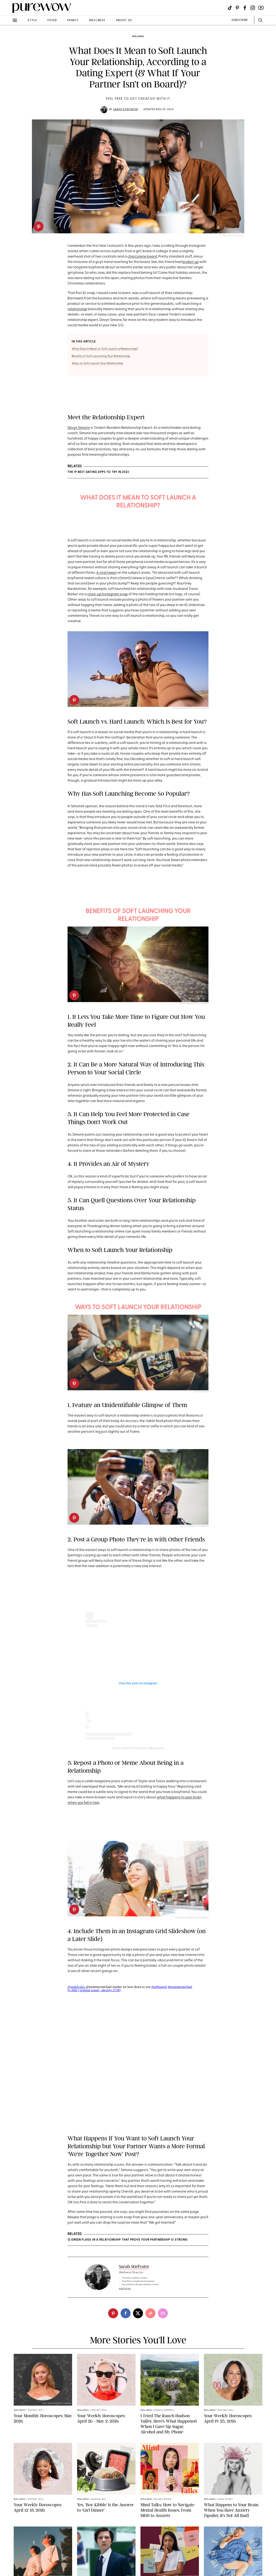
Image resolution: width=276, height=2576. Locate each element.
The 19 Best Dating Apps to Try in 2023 (98, 472)
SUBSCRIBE (239, 20)
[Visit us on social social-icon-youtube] (261, 7)
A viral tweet (106, 573)
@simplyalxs (76, 1987)
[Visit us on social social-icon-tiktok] (230, 8)
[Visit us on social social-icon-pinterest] (237, 8)
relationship (77, 309)
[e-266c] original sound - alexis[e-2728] (94, 1990)
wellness (97, 20)
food (52, 20)
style (32, 20)
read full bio (125, 2288)
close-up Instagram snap (107, 594)
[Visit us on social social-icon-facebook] (245, 8)
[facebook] (126, 2313)
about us (124, 20)
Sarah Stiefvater (125, 109)
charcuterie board (142, 256)
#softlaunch (159, 1987)
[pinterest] (39, 226)
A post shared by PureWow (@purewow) (138, 1748)
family (73, 20)
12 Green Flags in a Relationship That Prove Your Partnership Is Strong (128, 2239)
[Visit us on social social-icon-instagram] (252, 7)
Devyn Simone (79, 428)
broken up (190, 262)
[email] (163, 2313)
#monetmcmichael (180, 1987)
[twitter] (138, 2313)
